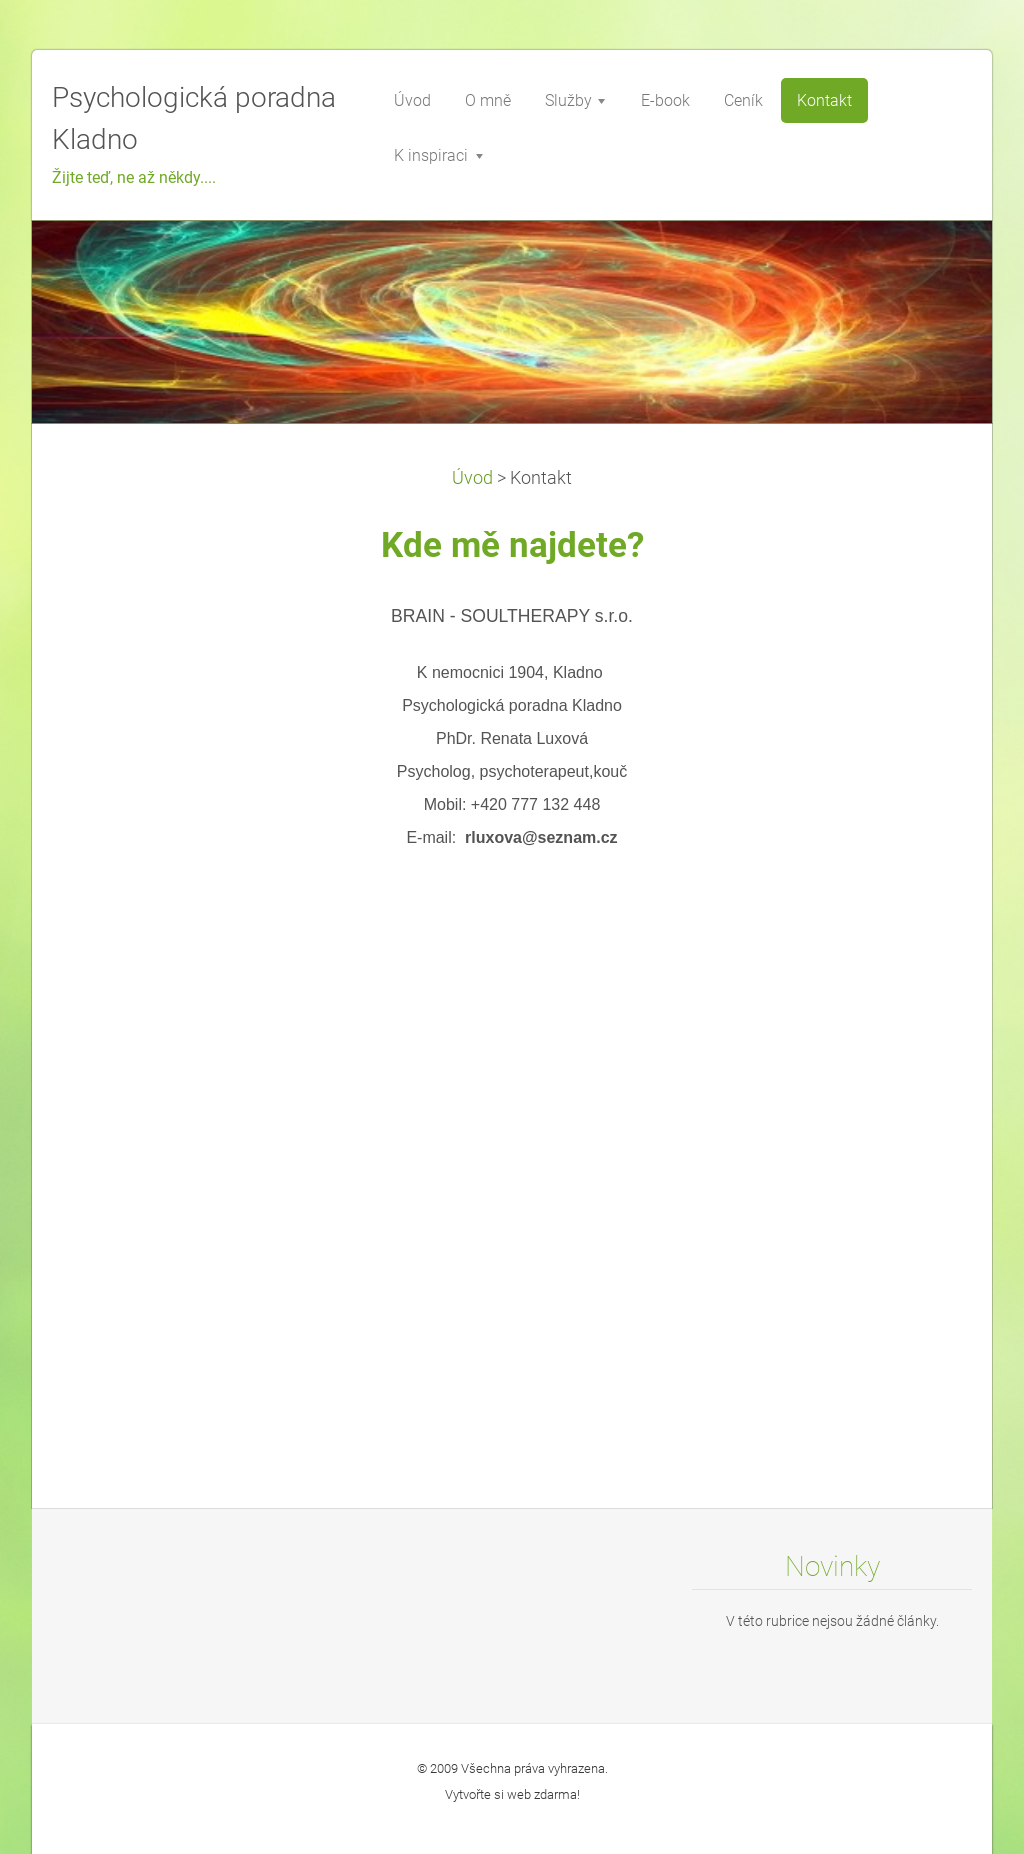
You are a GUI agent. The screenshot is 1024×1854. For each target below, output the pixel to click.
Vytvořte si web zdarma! (512, 1794)
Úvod (472, 478)
